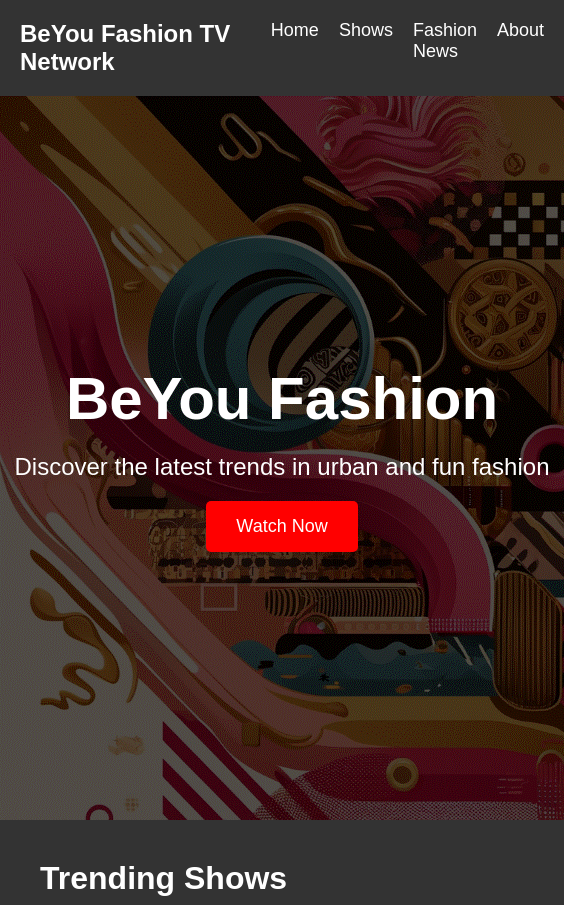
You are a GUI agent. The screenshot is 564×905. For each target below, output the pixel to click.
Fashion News (445, 40)
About (520, 30)
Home (295, 30)
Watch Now (281, 526)
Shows (366, 30)
